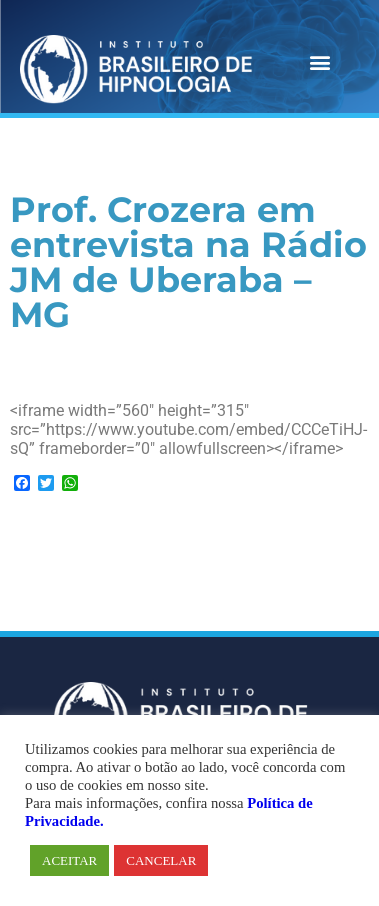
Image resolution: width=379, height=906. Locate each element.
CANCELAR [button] (161, 860)
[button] (319, 62)
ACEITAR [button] (69, 860)
